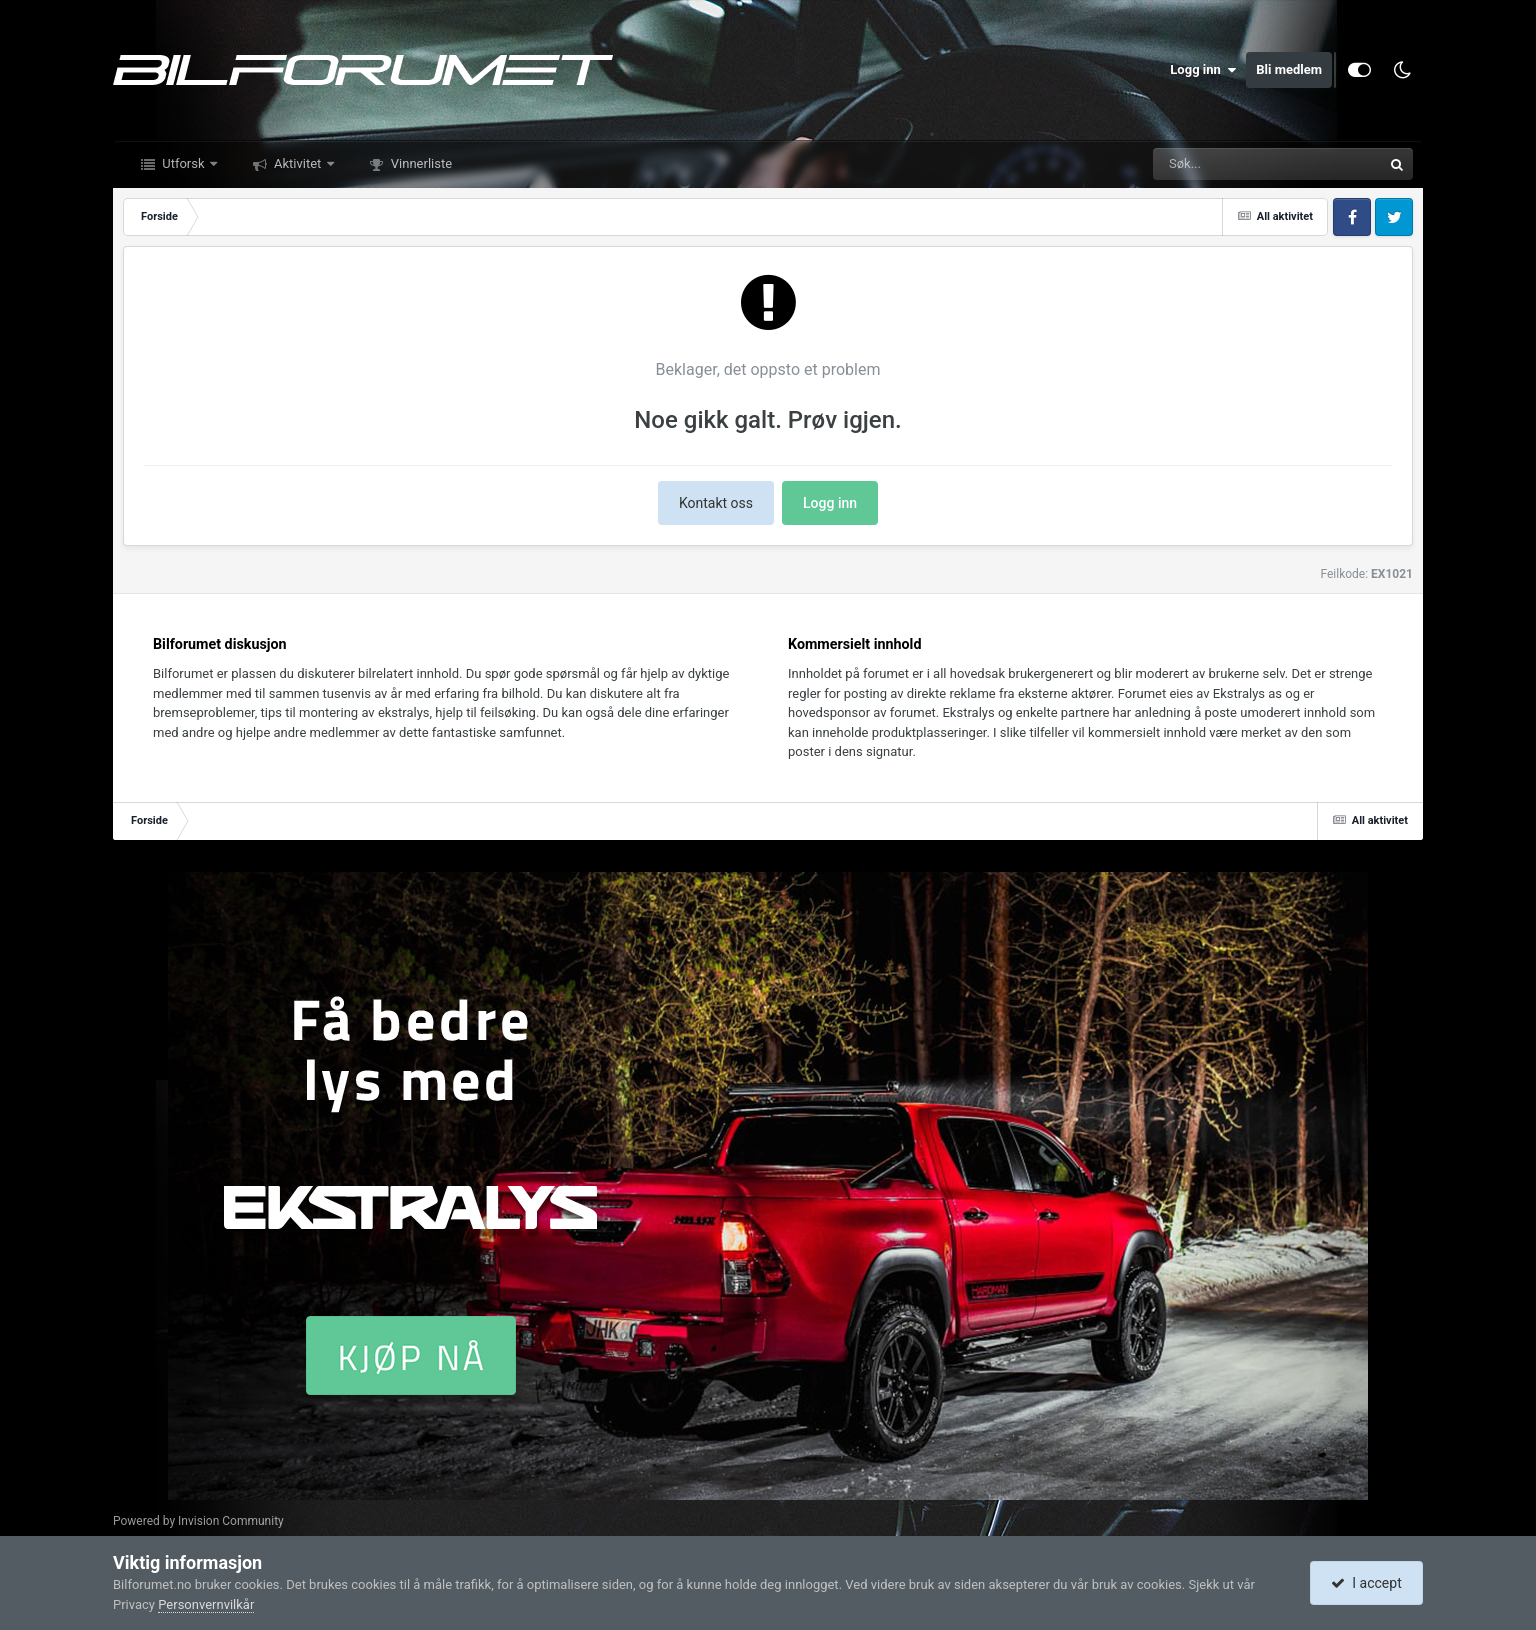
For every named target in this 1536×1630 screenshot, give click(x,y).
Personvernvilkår (206, 1604)
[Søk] (1219, 164)
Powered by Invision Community (198, 1521)
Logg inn (1203, 70)
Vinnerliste (420, 163)
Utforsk (183, 163)
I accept (1366, 1583)
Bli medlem (1289, 69)
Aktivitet (298, 163)
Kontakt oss (716, 503)
